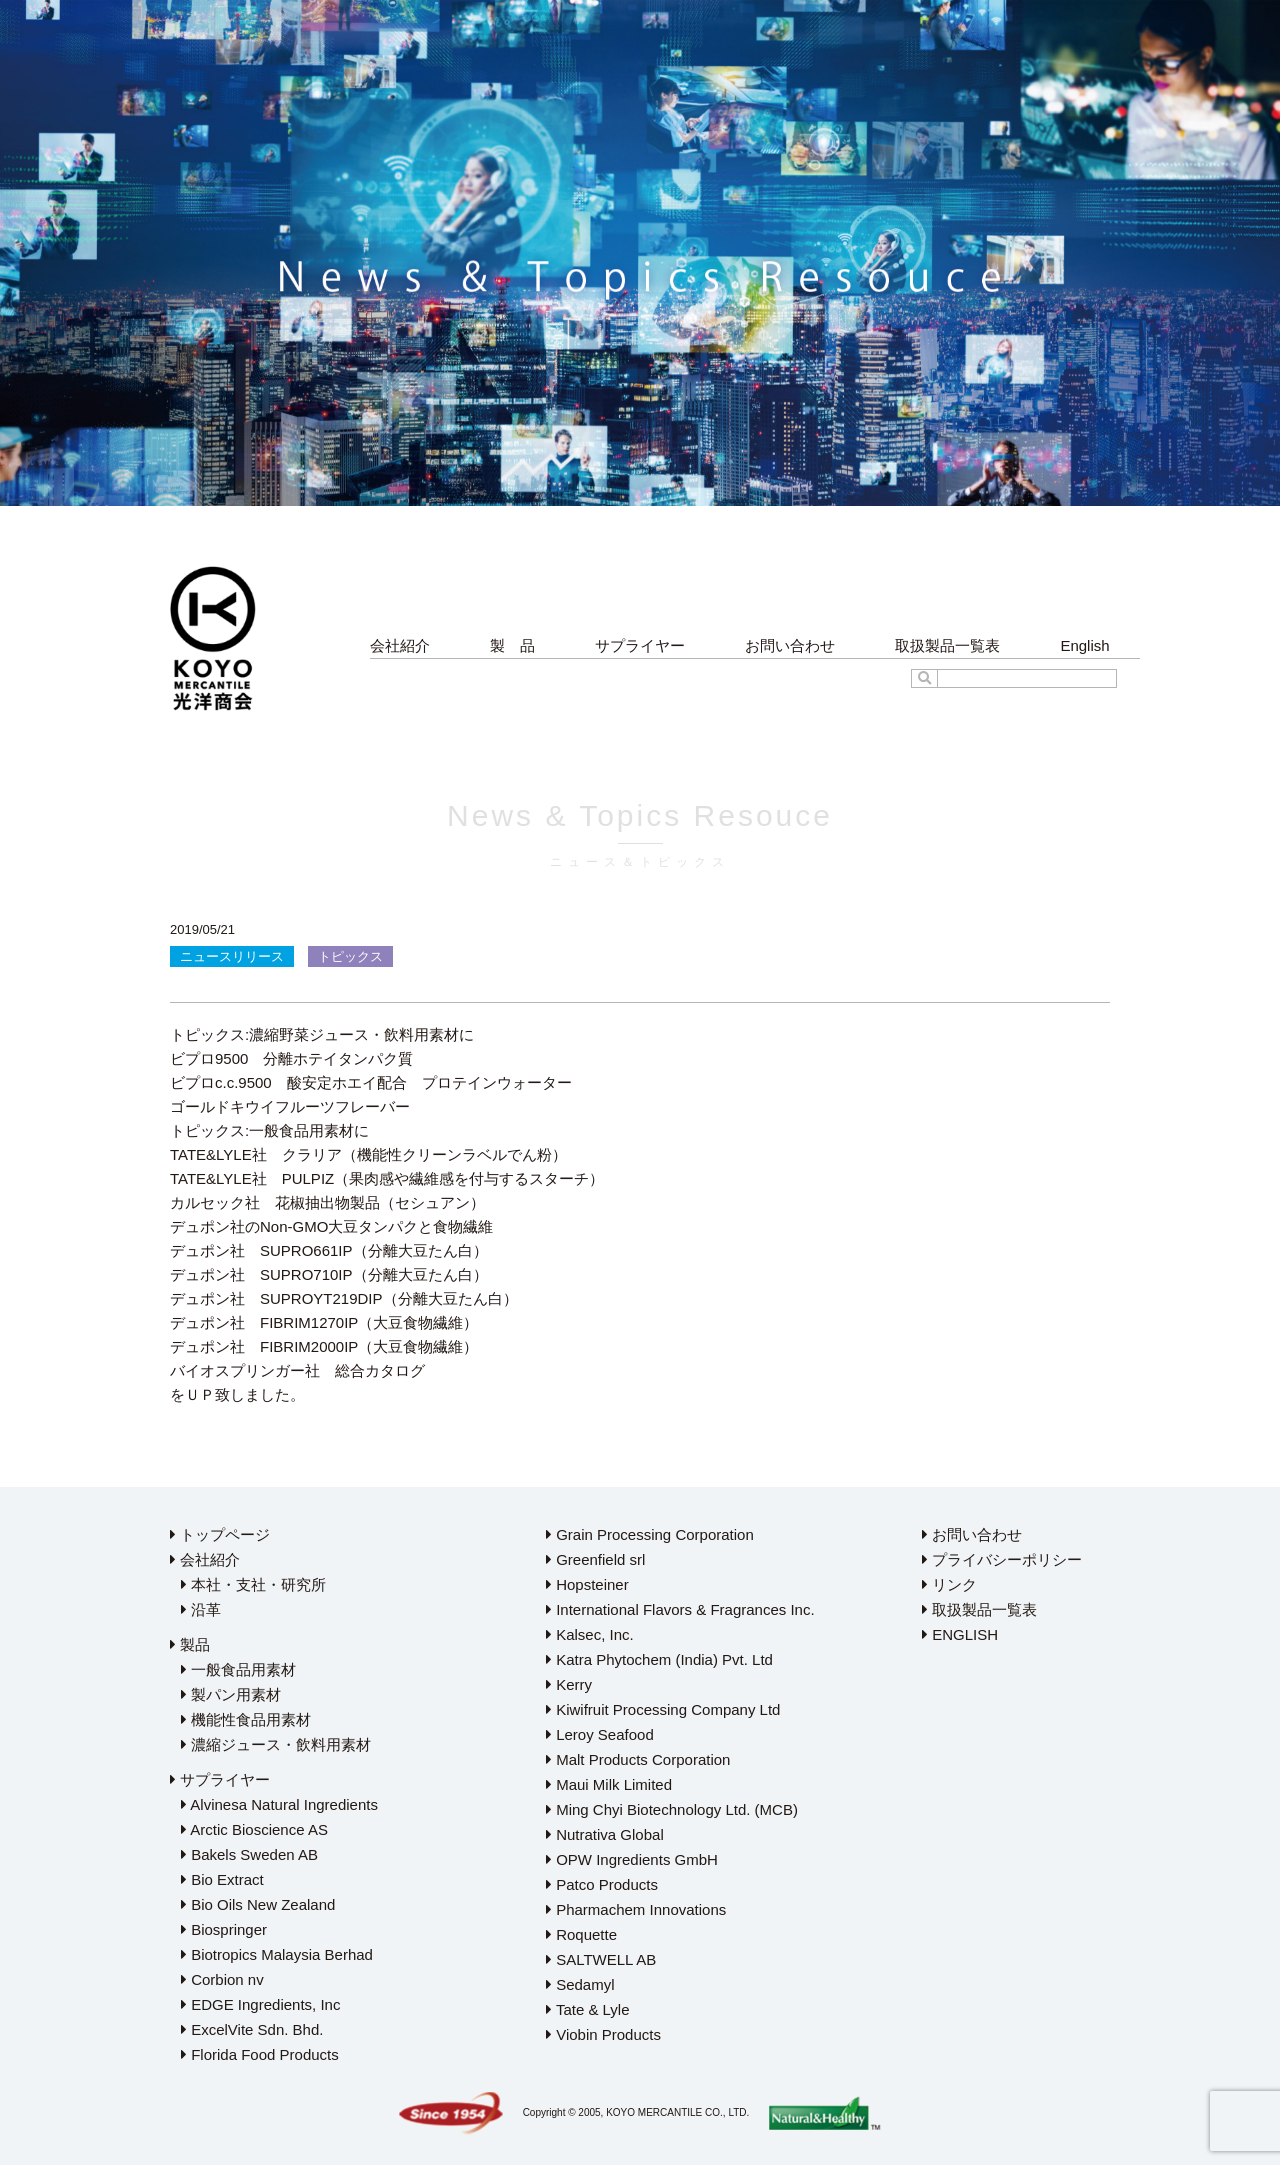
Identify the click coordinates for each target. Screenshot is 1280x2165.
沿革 (201, 1609)
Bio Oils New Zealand (258, 1904)
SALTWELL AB (601, 1959)
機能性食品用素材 (246, 1719)
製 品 (512, 645)
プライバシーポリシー (1002, 1559)
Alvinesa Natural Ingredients (279, 1804)
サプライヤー (640, 645)
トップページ (220, 1534)
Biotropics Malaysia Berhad (277, 1954)
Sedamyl (580, 1984)
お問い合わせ (790, 645)
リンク (949, 1584)
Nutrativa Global (605, 1834)
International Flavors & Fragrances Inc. (680, 1609)
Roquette (581, 1934)
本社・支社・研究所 (253, 1584)
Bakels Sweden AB (249, 1854)
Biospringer (224, 1929)
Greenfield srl (595, 1559)
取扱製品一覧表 (947, 645)
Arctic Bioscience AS (254, 1829)
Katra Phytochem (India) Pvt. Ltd (659, 1659)
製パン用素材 (231, 1694)
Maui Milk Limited (609, 1784)
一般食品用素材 (238, 1669)
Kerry (569, 1684)
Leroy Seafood (600, 1734)
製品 (190, 1644)
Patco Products (602, 1884)
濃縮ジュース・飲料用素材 (276, 1744)
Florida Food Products (260, 2054)
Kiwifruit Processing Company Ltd (663, 1709)
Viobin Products (603, 2034)
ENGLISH (960, 1634)
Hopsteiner (587, 1584)
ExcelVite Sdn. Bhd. (252, 2029)
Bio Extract (222, 1879)
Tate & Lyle (588, 2009)
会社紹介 (400, 645)
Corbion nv (222, 1979)
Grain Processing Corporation (650, 1534)
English (1084, 645)
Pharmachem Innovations (636, 1909)
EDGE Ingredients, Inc (260, 2004)
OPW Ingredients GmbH (632, 1859)
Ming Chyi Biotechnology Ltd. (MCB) (672, 1809)
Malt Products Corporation (638, 1759)
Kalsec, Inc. (590, 1634)
